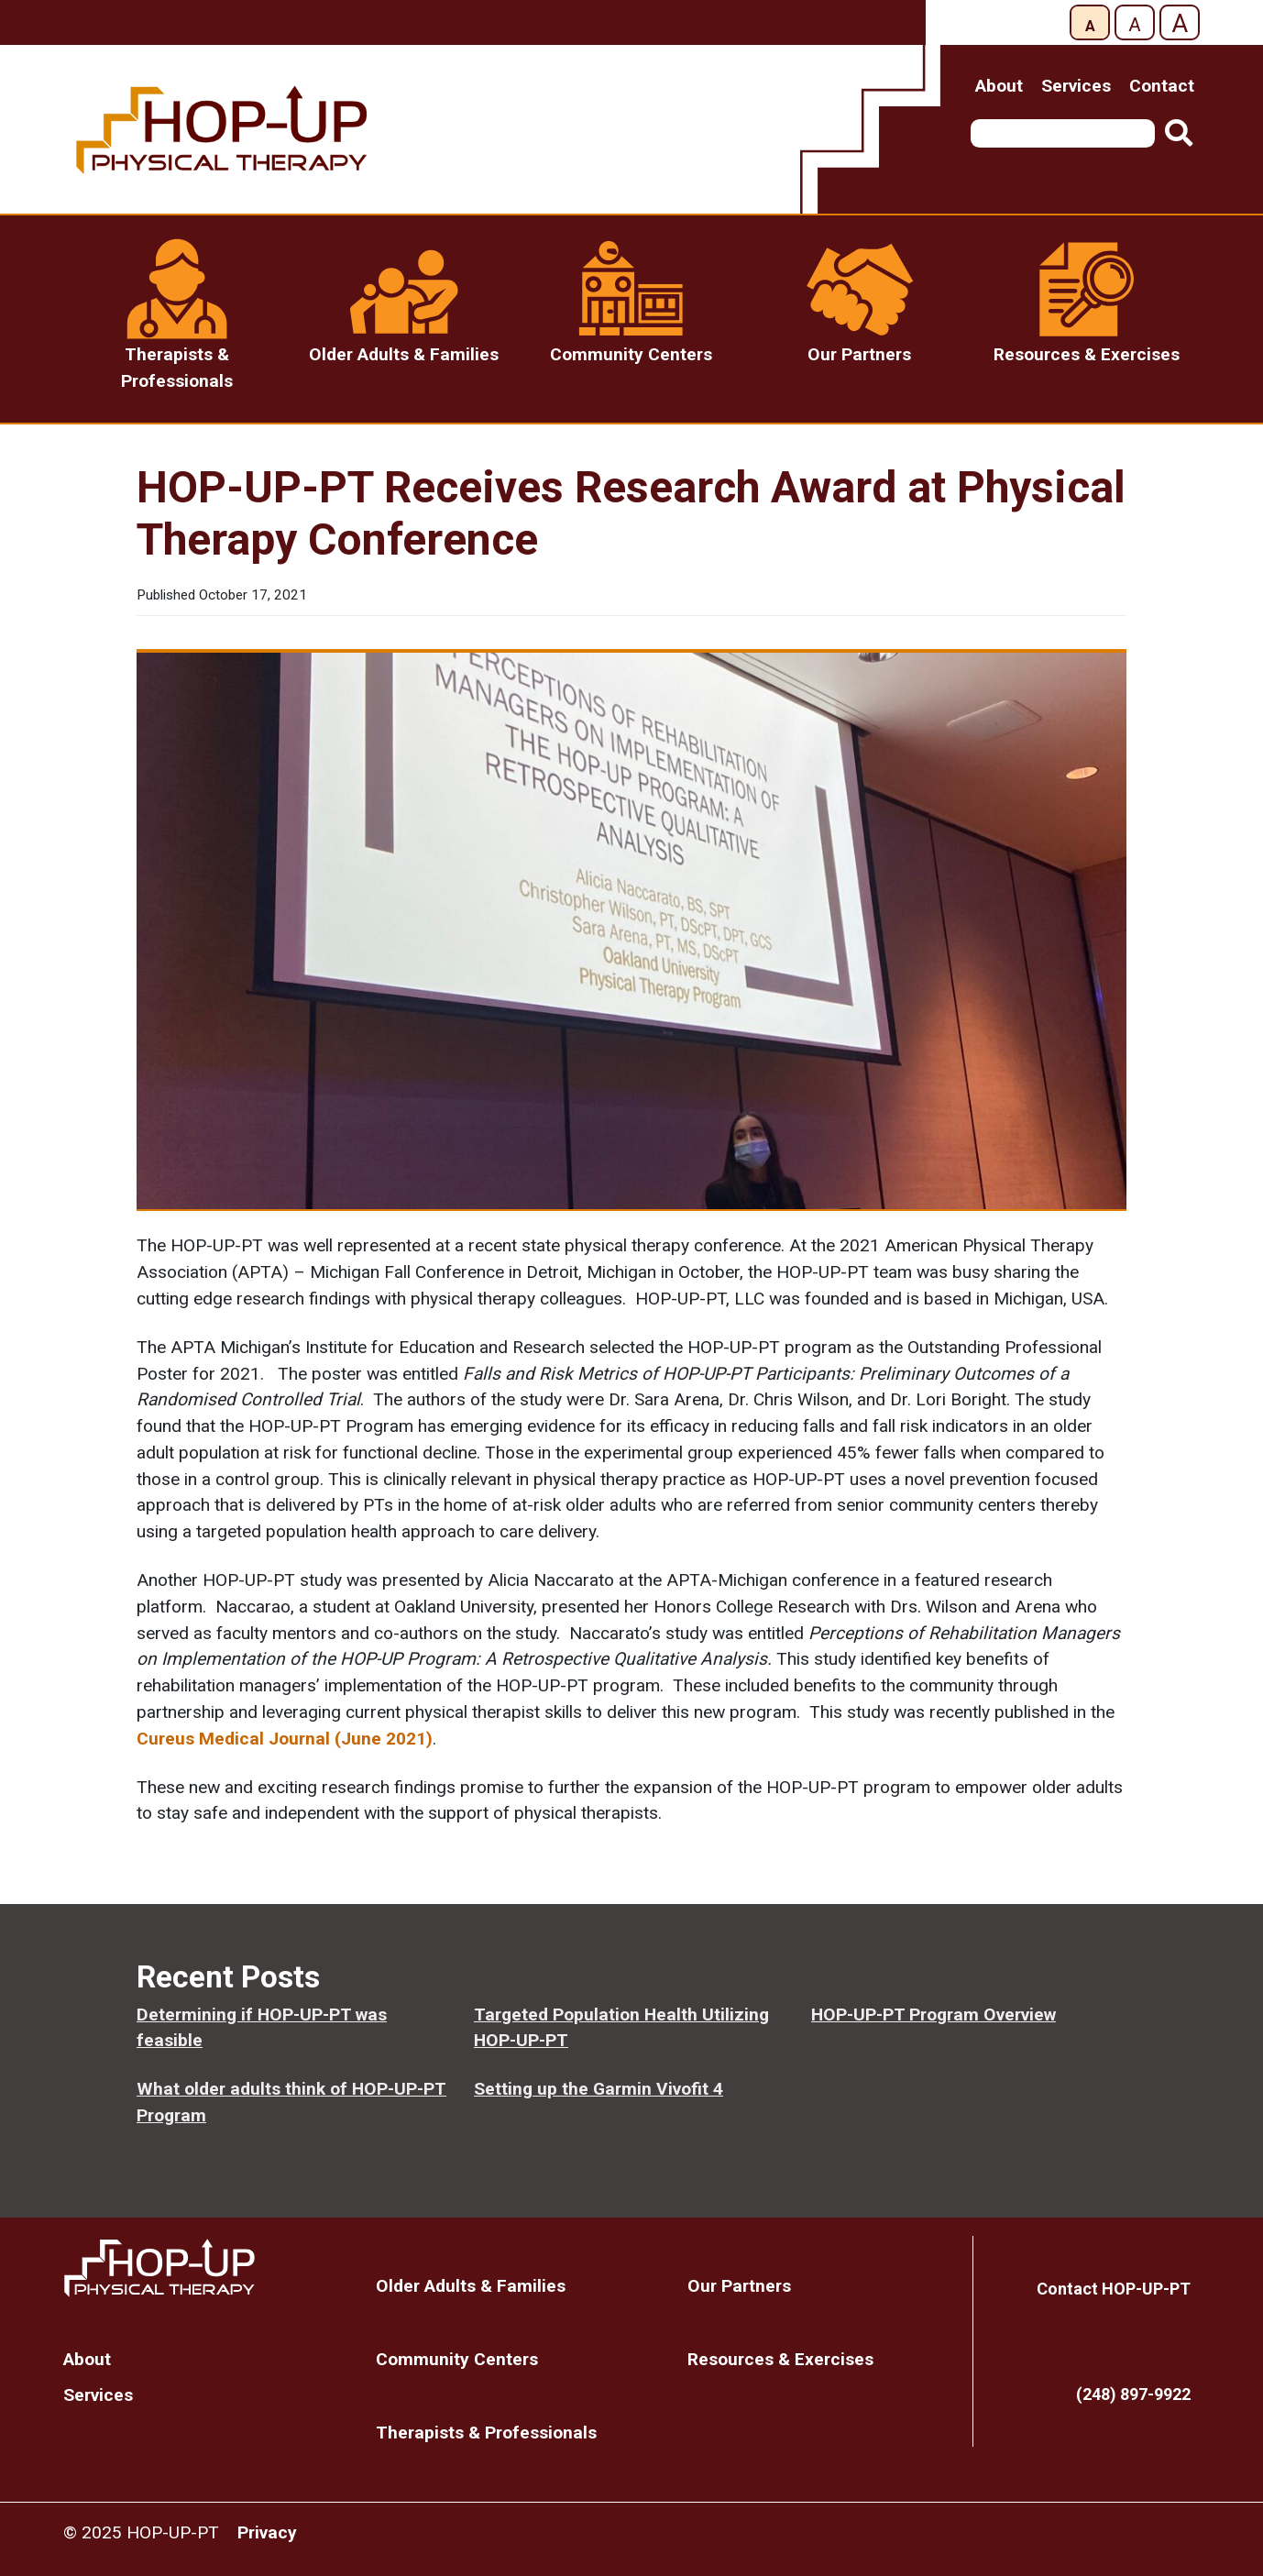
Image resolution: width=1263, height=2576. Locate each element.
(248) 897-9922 (1133, 2394)
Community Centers (457, 2359)
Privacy (267, 2532)
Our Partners (739, 2285)
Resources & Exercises (780, 2359)
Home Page (205, 2268)
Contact (1161, 85)
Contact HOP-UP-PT (1114, 2288)
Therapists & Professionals (486, 2432)
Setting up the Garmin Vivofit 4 (598, 2088)
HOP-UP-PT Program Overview (933, 2014)
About (999, 85)
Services (1076, 85)
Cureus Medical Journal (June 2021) (285, 1738)
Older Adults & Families (471, 2285)
